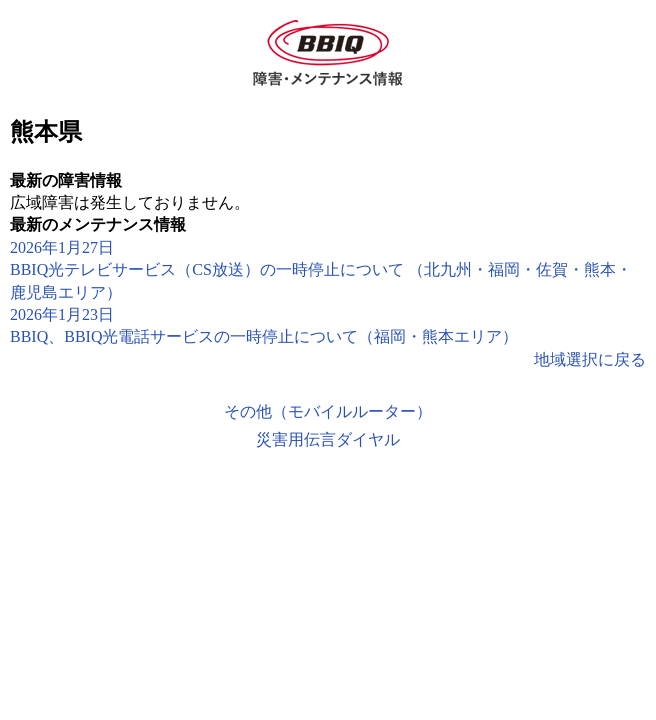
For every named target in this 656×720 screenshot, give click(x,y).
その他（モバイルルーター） (328, 411)
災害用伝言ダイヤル (328, 439)
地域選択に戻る (590, 359)
